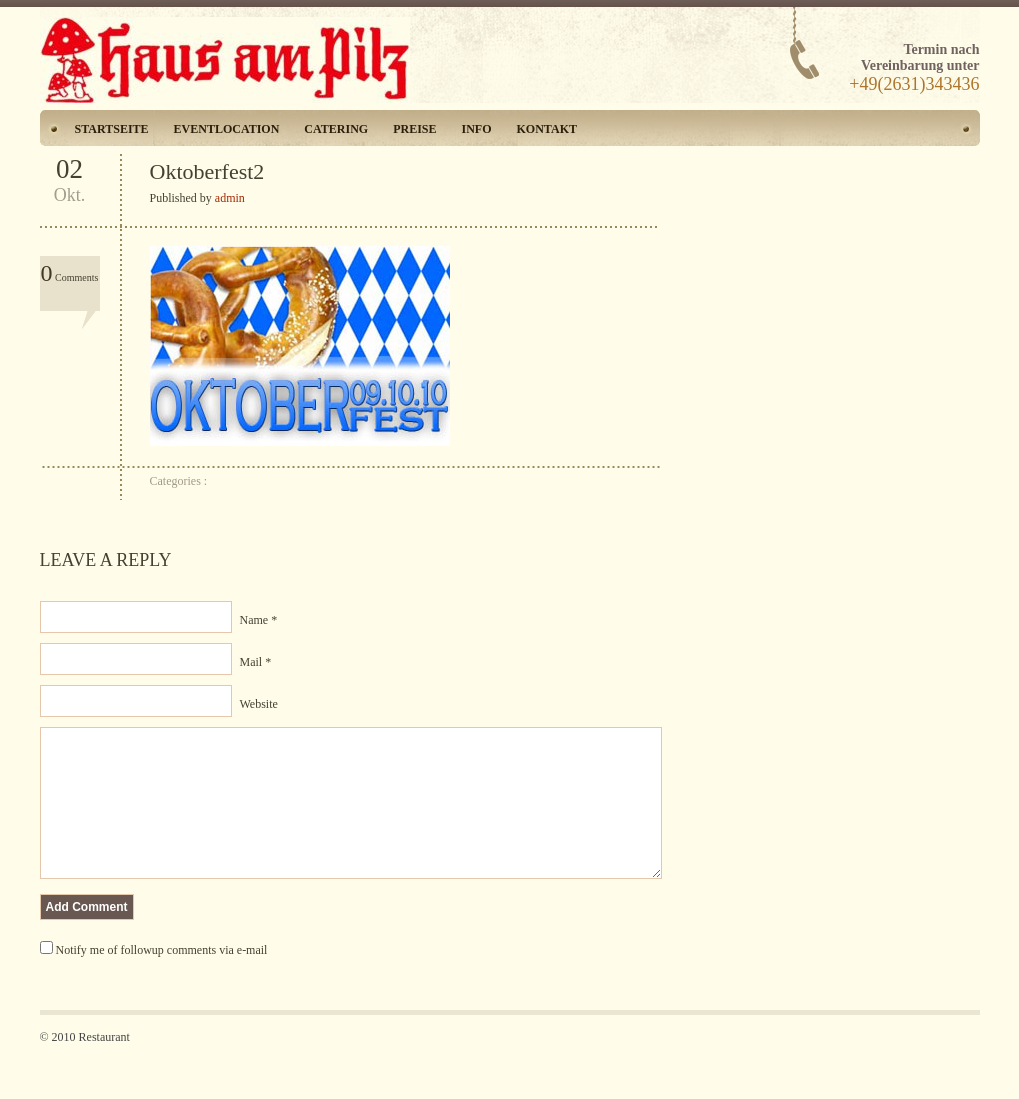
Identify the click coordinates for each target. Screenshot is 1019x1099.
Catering (336, 129)
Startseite (112, 129)
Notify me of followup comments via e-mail (162, 980)
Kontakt (547, 129)
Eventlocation (227, 129)
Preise (414, 129)
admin (230, 198)
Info (477, 129)
